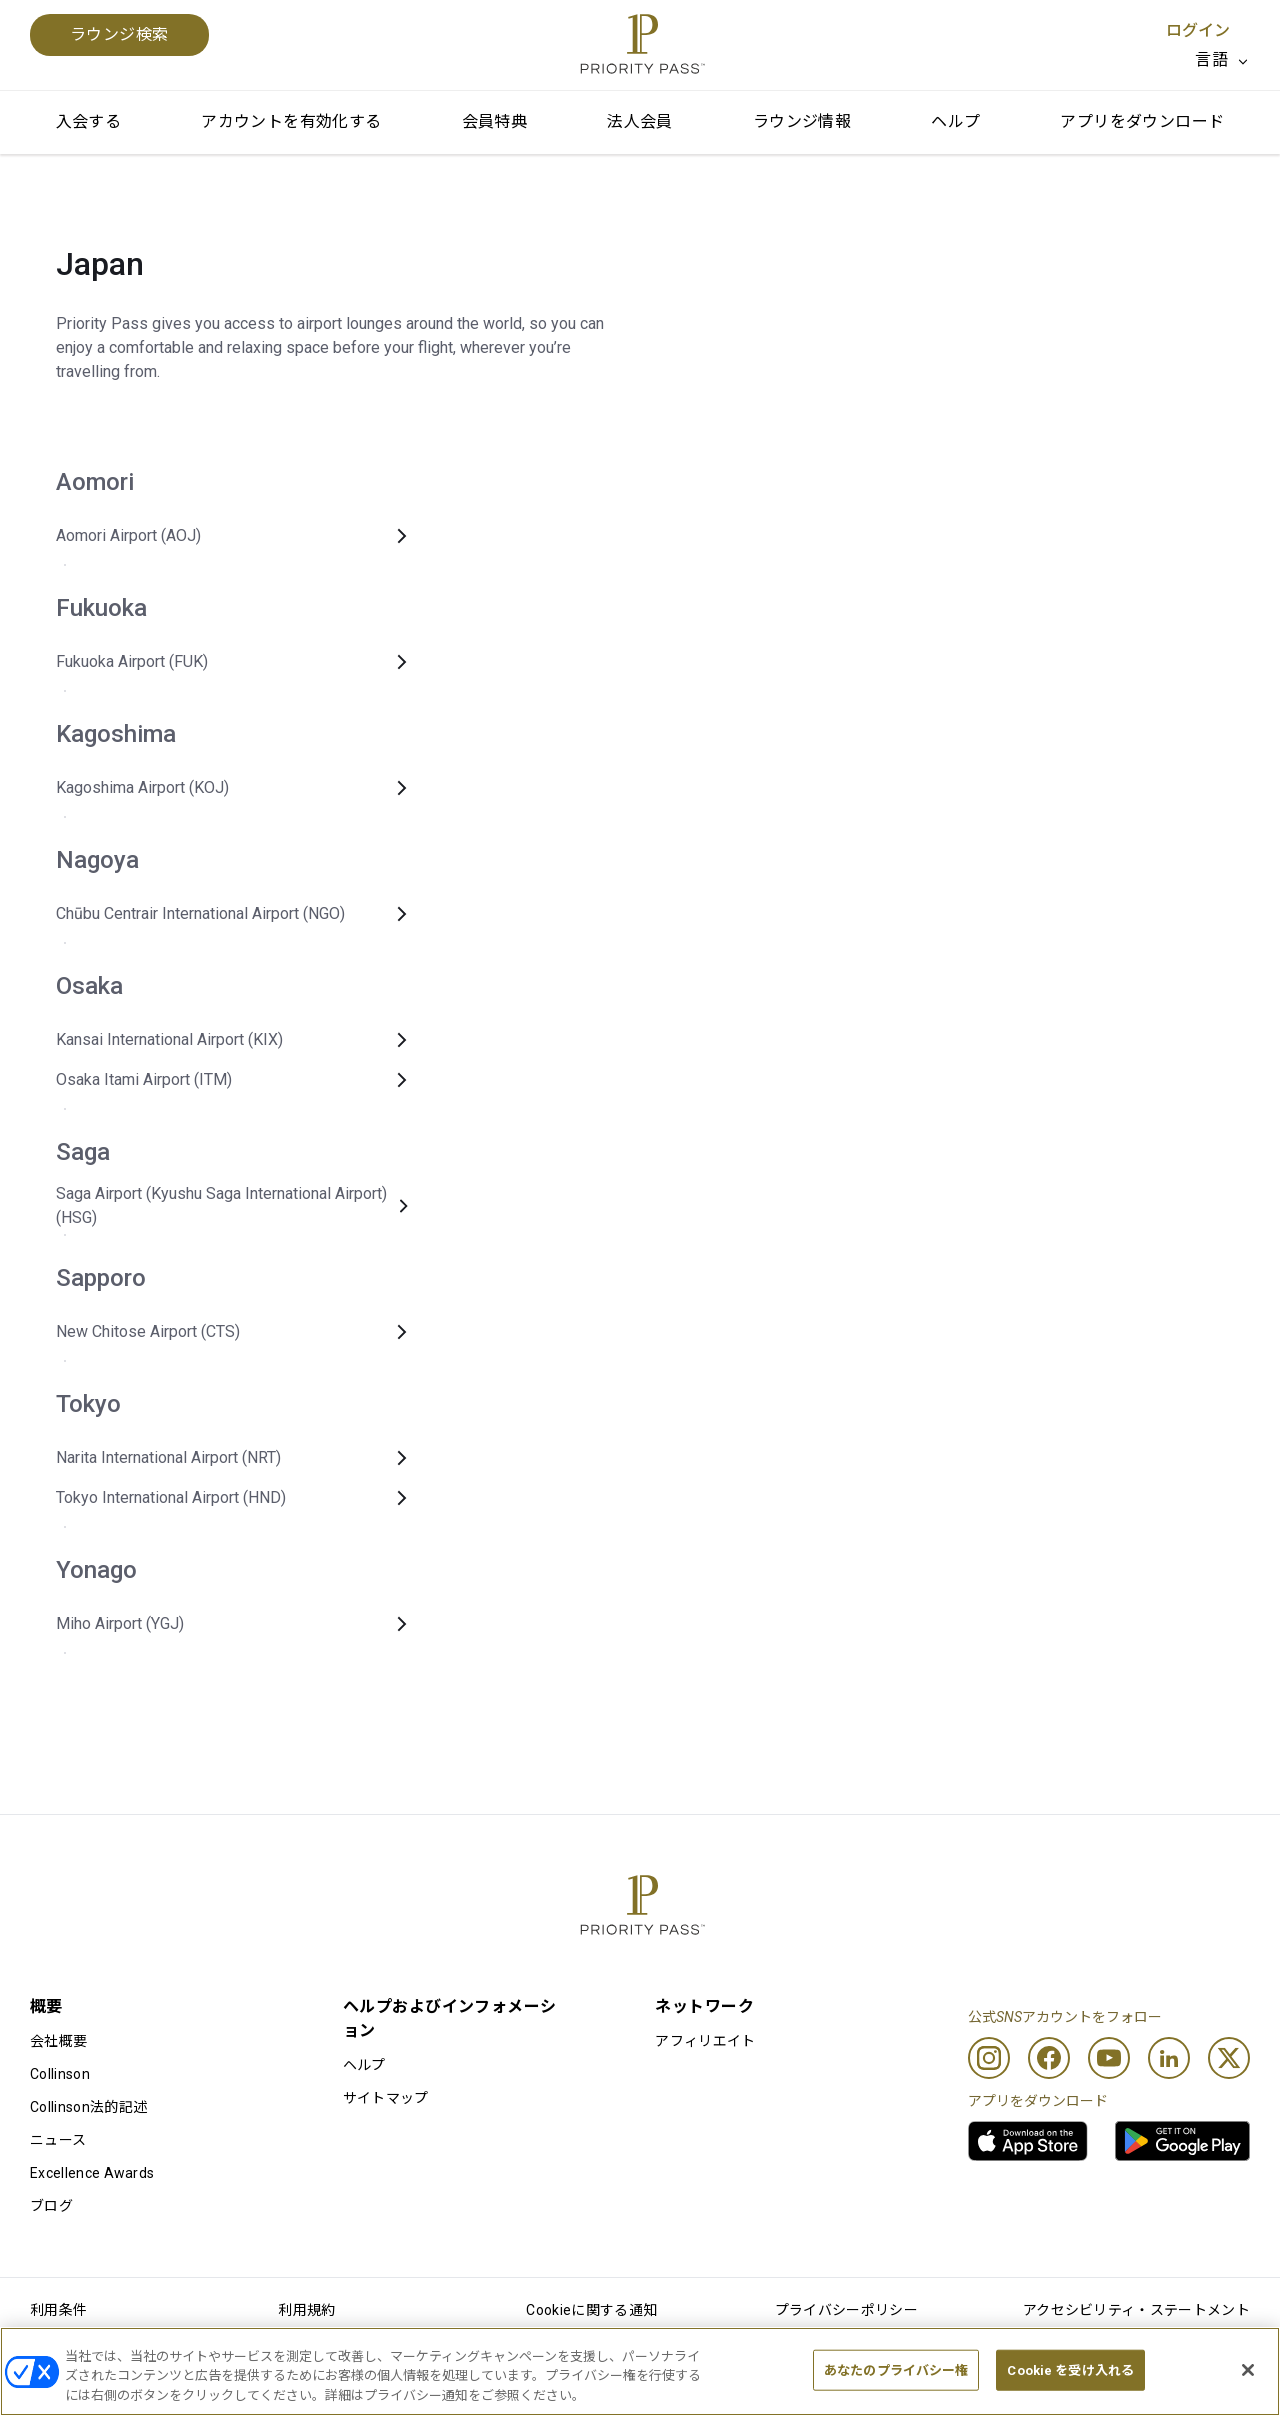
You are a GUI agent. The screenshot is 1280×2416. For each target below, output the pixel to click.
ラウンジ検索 (119, 34)
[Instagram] (989, 2058)
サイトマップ (386, 2098)
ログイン (1198, 30)
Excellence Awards (92, 2173)
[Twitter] (1229, 2058)
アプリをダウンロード (1142, 121)
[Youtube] (1109, 2058)
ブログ (51, 2206)
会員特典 (495, 121)
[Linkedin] (1169, 2058)
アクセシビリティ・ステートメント (1136, 2310)
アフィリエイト (705, 2041)
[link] (1028, 2141)
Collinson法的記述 (88, 2107)
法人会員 (640, 121)
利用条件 (58, 2310)
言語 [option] (1211, 59)
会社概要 (58, 2041)
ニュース (58, 2140)
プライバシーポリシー (846, 2310)
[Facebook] (1049, 2058)
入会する (89, 121)
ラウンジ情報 (802, 121)
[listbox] (1222, 60)
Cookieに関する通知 (591, 2310)
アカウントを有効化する (291, 121)
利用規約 (306, 2310)
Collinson (60, 2074)
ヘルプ (955, 121)
